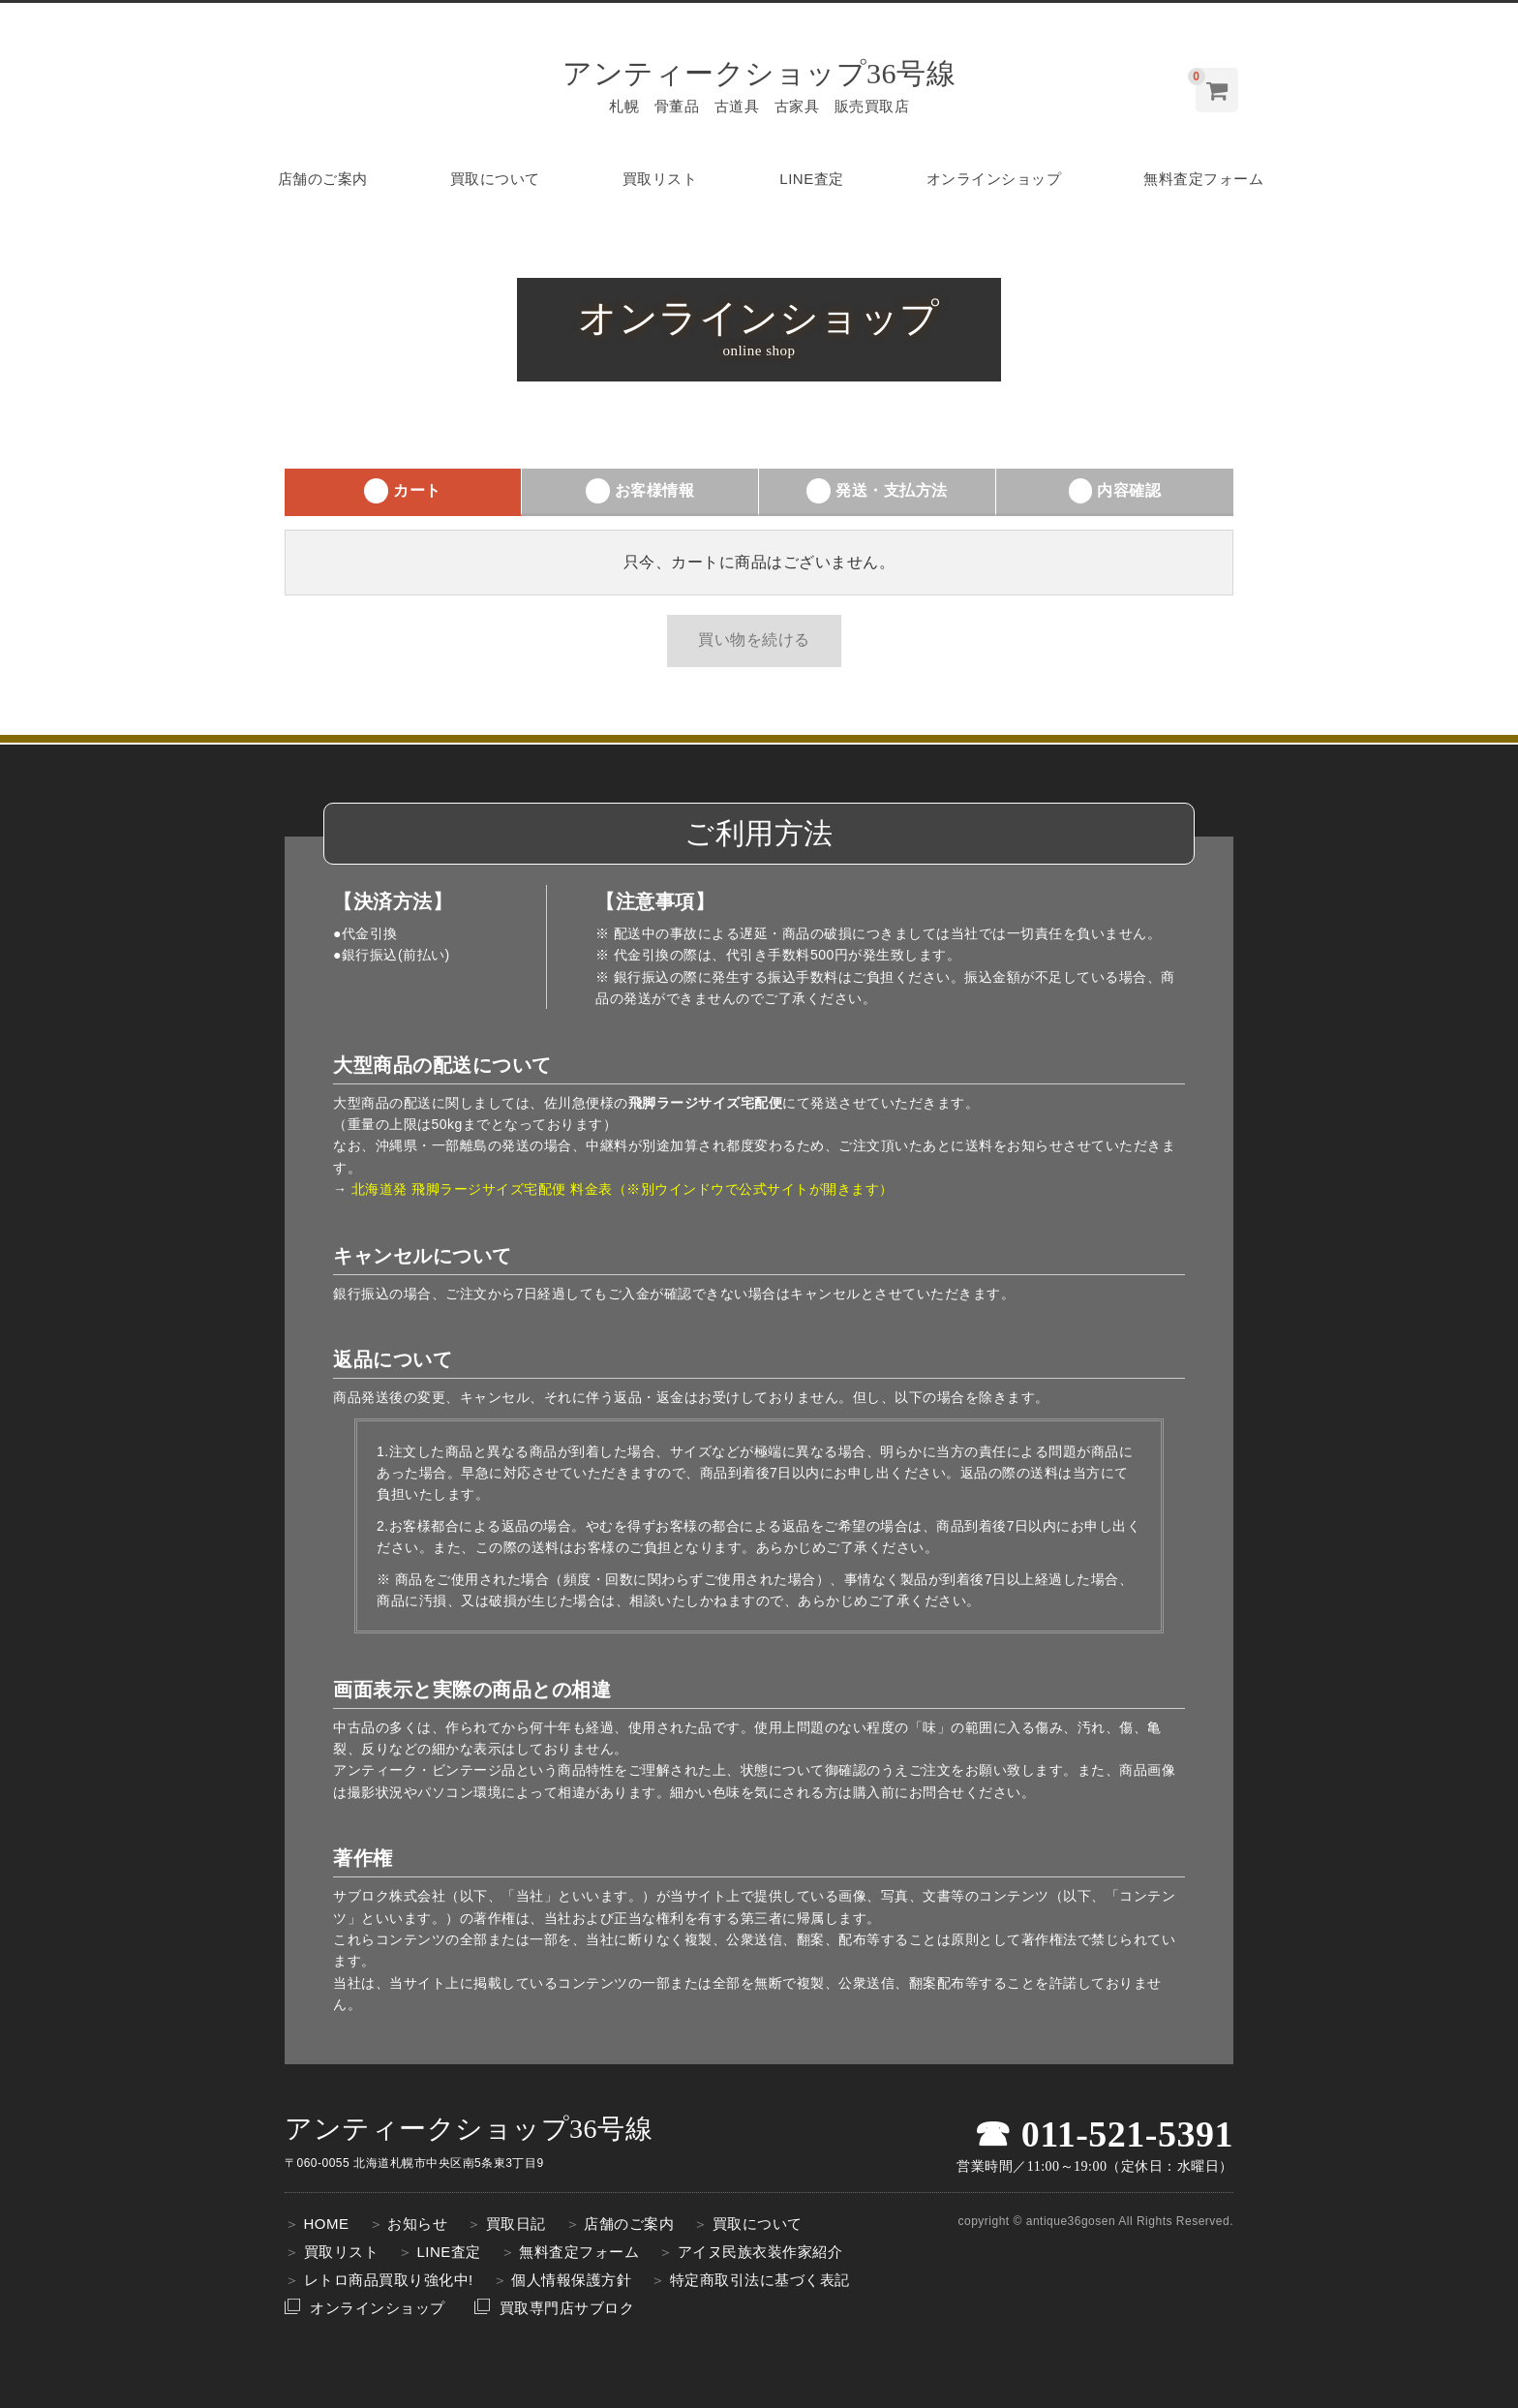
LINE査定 (811, 178)
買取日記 (516, 2223)
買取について (495, 178)
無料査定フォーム (1203, 178)
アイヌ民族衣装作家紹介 (760, 2251)
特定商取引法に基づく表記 (760, 2279)
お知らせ (417, 2223)
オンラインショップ (994, 178)
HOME (326, 2223)
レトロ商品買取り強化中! (388, 2279)
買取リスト (660, 178)
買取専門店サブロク (567, 2308)
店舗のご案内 (323, 178)
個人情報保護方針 (571, 2279)
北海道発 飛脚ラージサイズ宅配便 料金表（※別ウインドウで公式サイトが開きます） (622, 1189)
